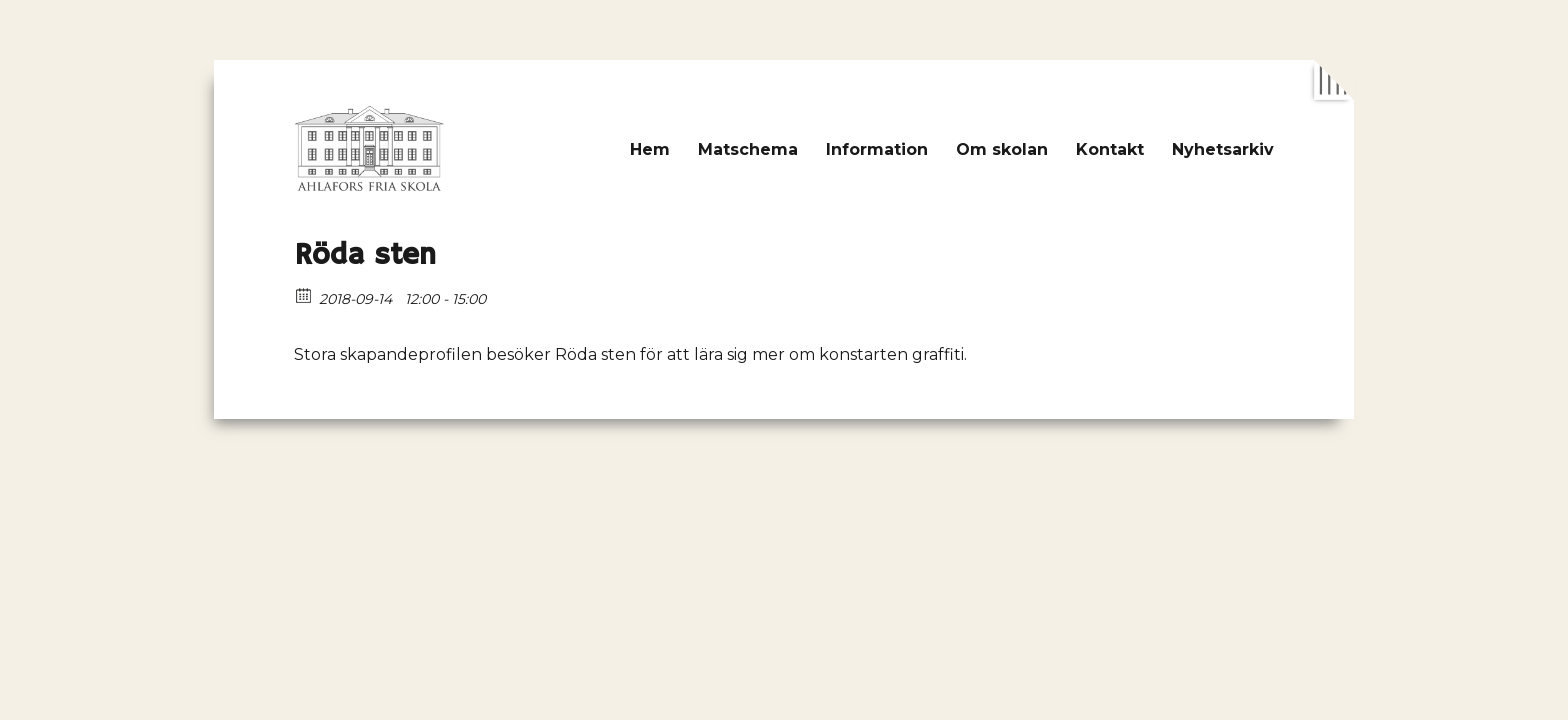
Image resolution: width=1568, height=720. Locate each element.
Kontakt (1110, 149)
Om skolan (1002, 149)
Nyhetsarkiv (1223, 149)
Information (877, 149)
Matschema (748, 149)
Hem (650, 149)
